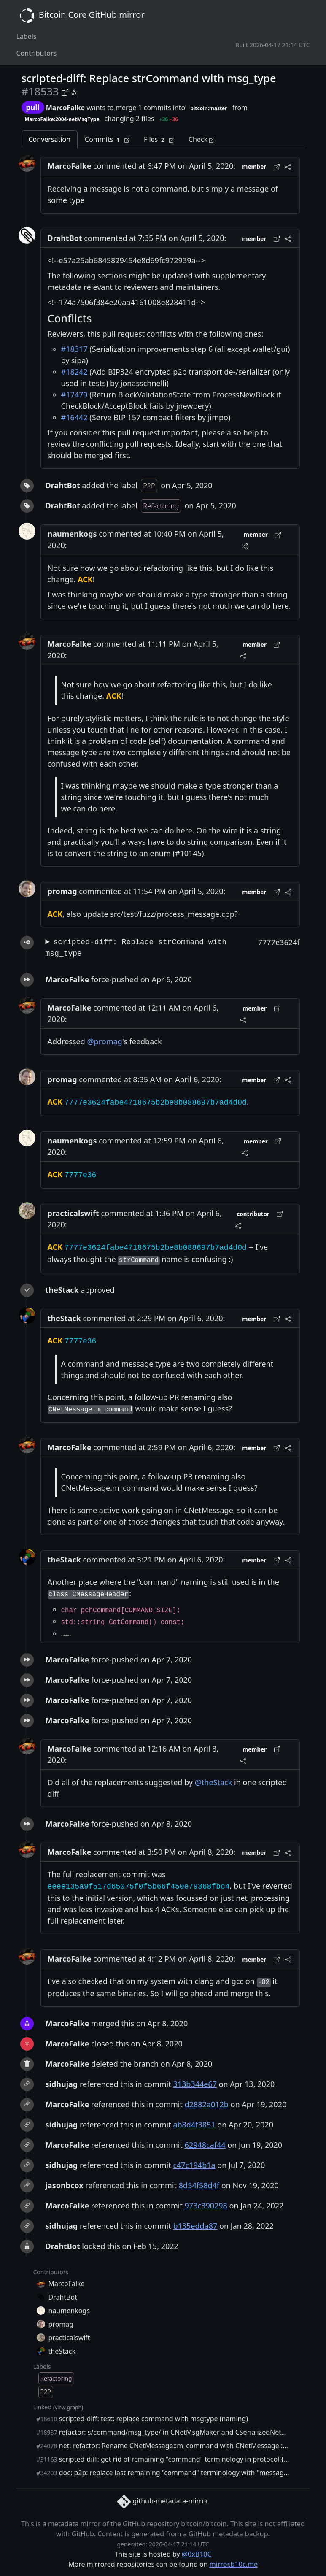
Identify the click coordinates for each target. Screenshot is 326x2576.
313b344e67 (195, 2084)
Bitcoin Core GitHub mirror (80, 15)
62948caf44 (205, 2145)
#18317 (74, 349)
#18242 (74, 372)
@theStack (213, 1782)
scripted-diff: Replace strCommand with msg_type (136, 948)
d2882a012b (207, 2104)
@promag (104, 1041)
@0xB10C (197, 2554)
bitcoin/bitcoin (203, 2523)
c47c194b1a (194, 2165)
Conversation (50, 139)
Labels (26, 36)
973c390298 (206, 2205)
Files (159, 139)
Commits (107, 139)
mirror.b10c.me (234, 2564)
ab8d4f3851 (194, 2124)
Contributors (36, 53)
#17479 (74, 394)
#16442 (74, 417)
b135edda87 (195, 2226)
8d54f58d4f (199, 2185)
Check (201, 139)
